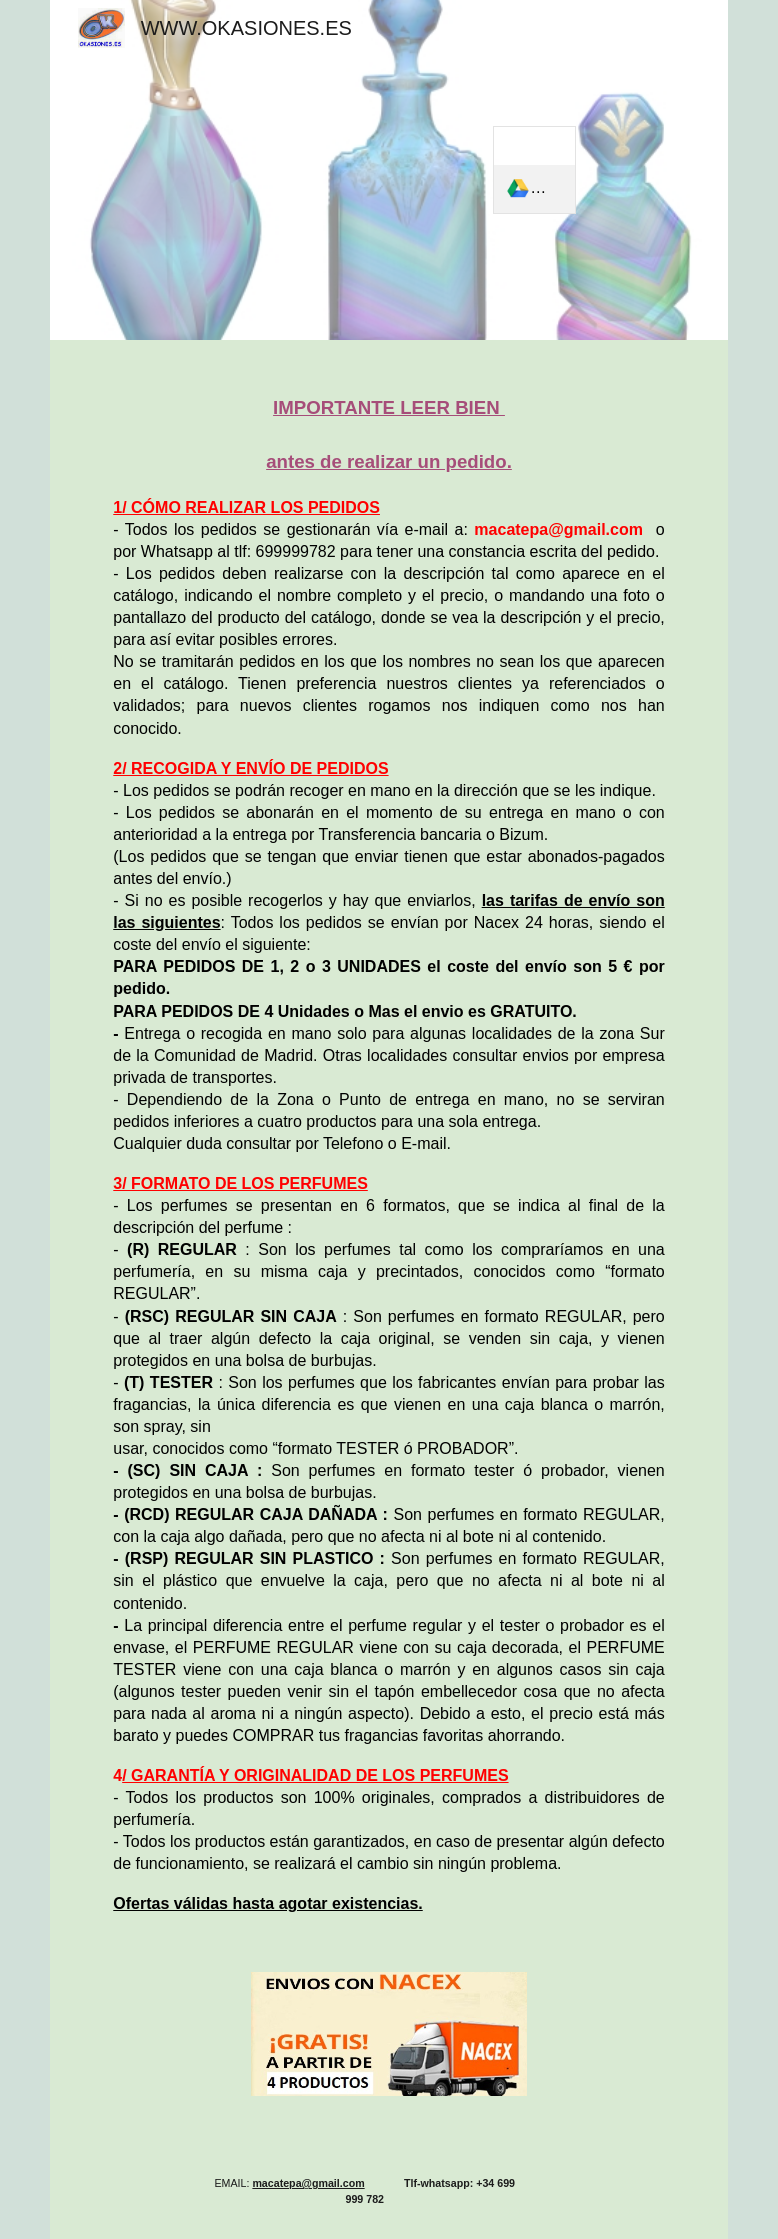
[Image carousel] (389, 2045)
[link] (534, 170)
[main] (388, 1144)
